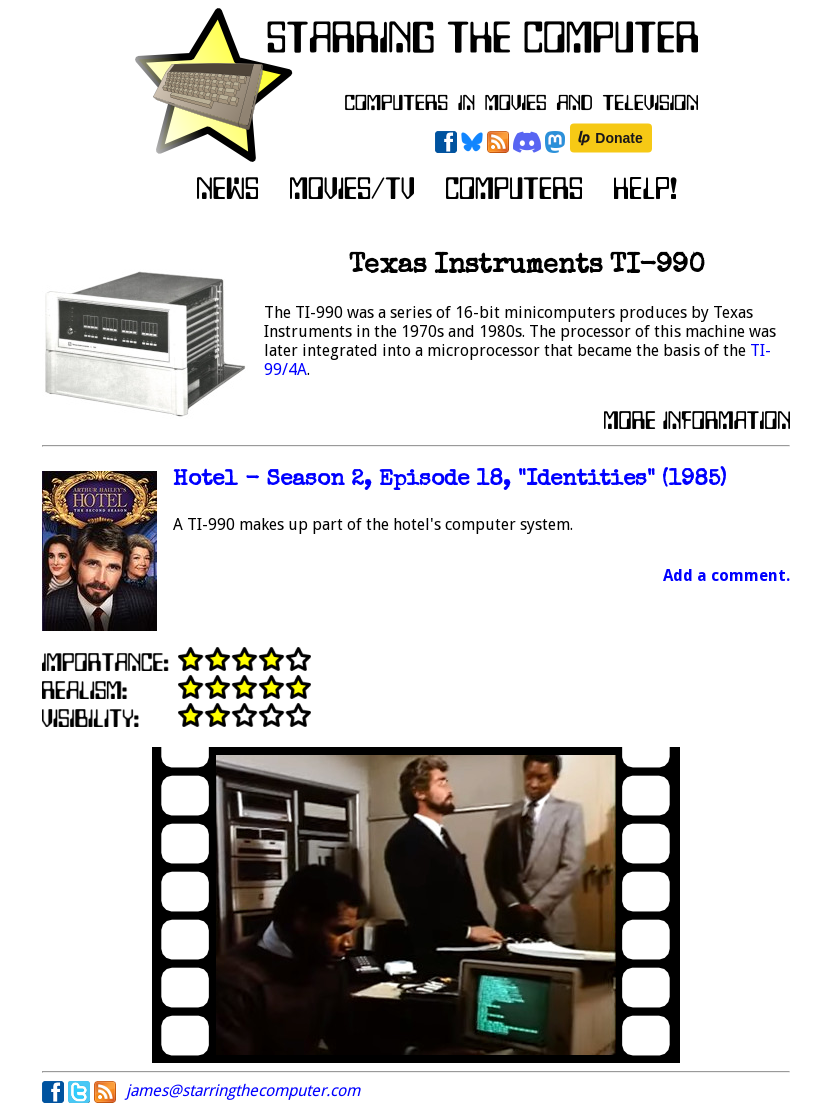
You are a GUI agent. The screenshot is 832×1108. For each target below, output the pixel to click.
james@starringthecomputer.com (243, 1090)
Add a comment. (726, 575)
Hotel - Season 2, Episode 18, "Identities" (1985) (449, 480)
